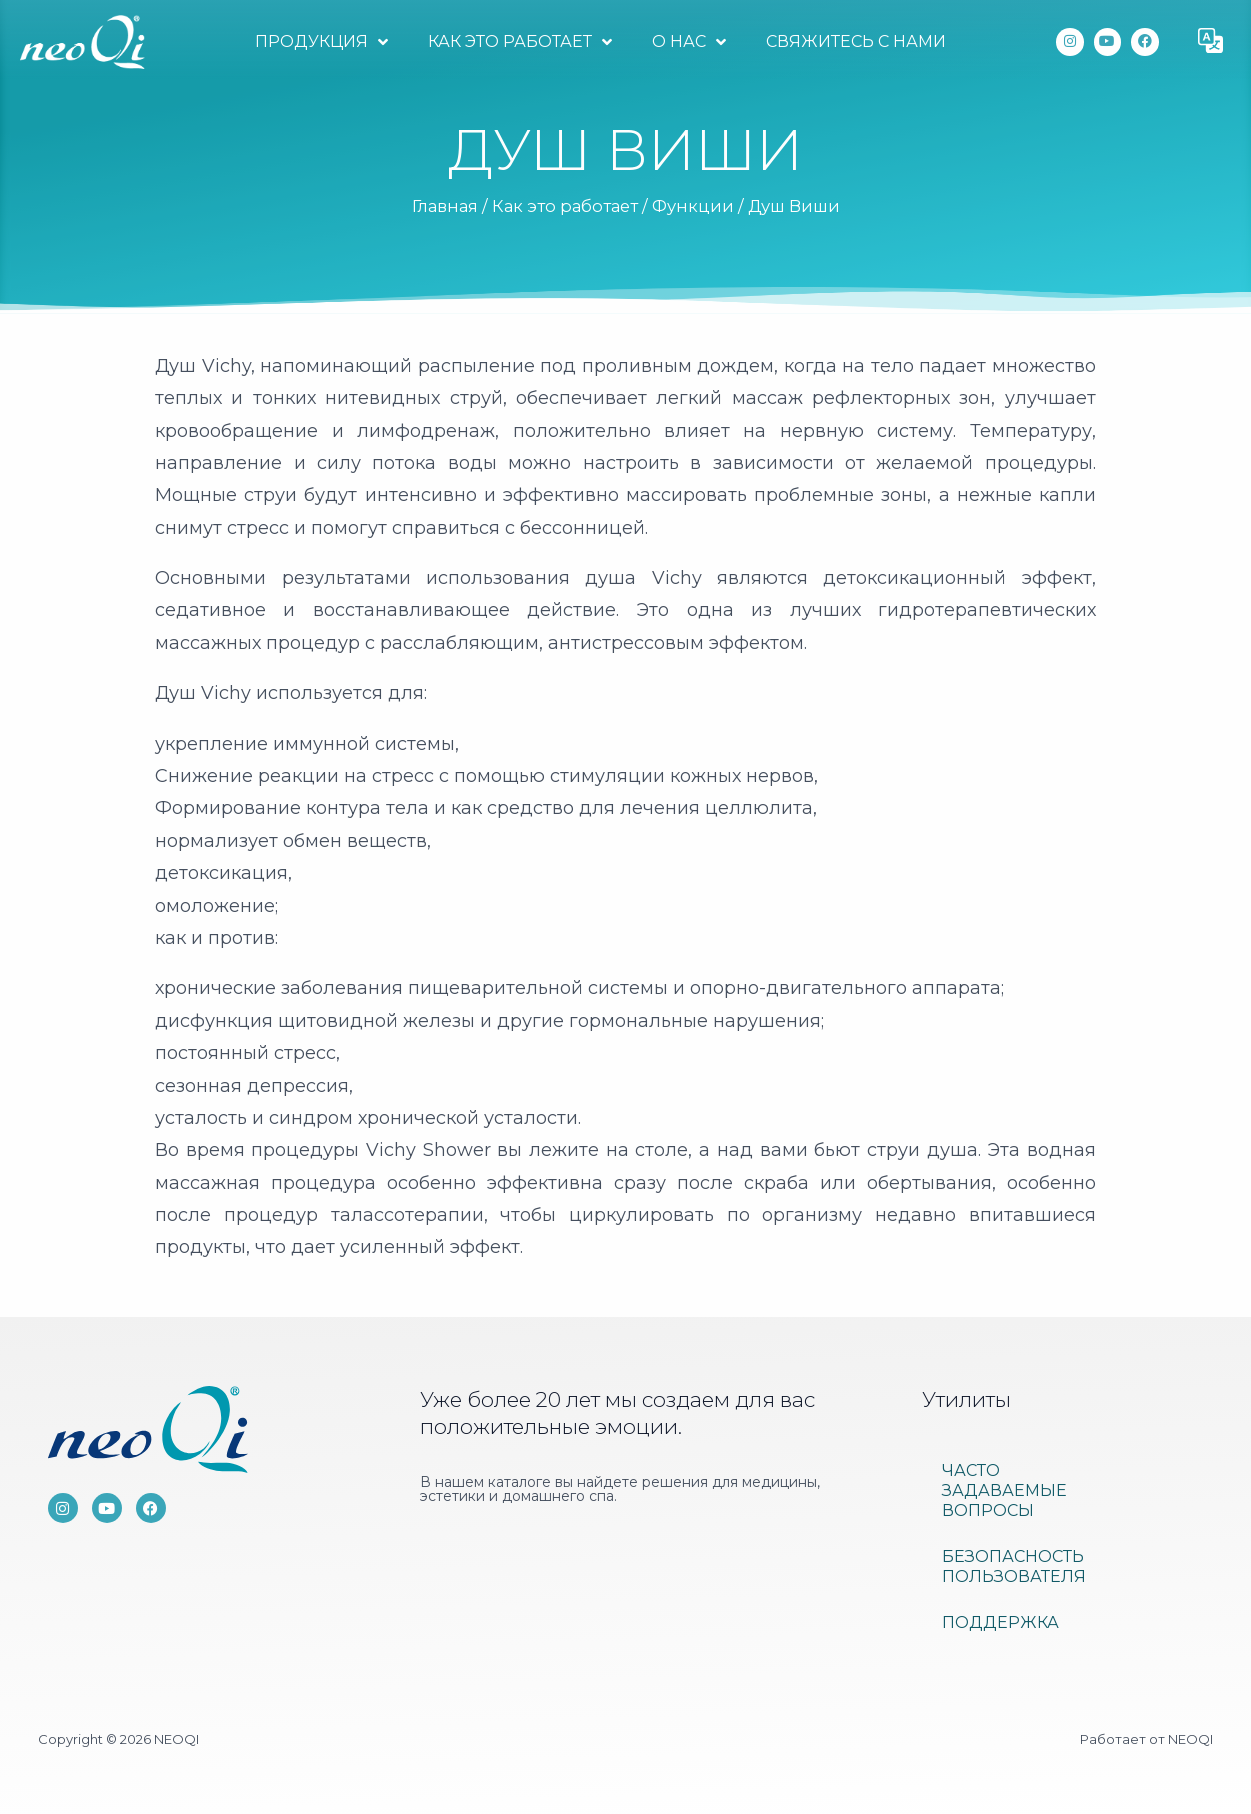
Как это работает (520, 42)
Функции (693, 206)
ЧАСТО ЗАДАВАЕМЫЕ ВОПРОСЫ (1004, 1490)
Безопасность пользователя (1014, 1566)
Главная (445, 206)
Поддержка (1000, 1622)
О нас (689, 42)
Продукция (321, 42)
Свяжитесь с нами (856, 41)
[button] (1211, 42)
